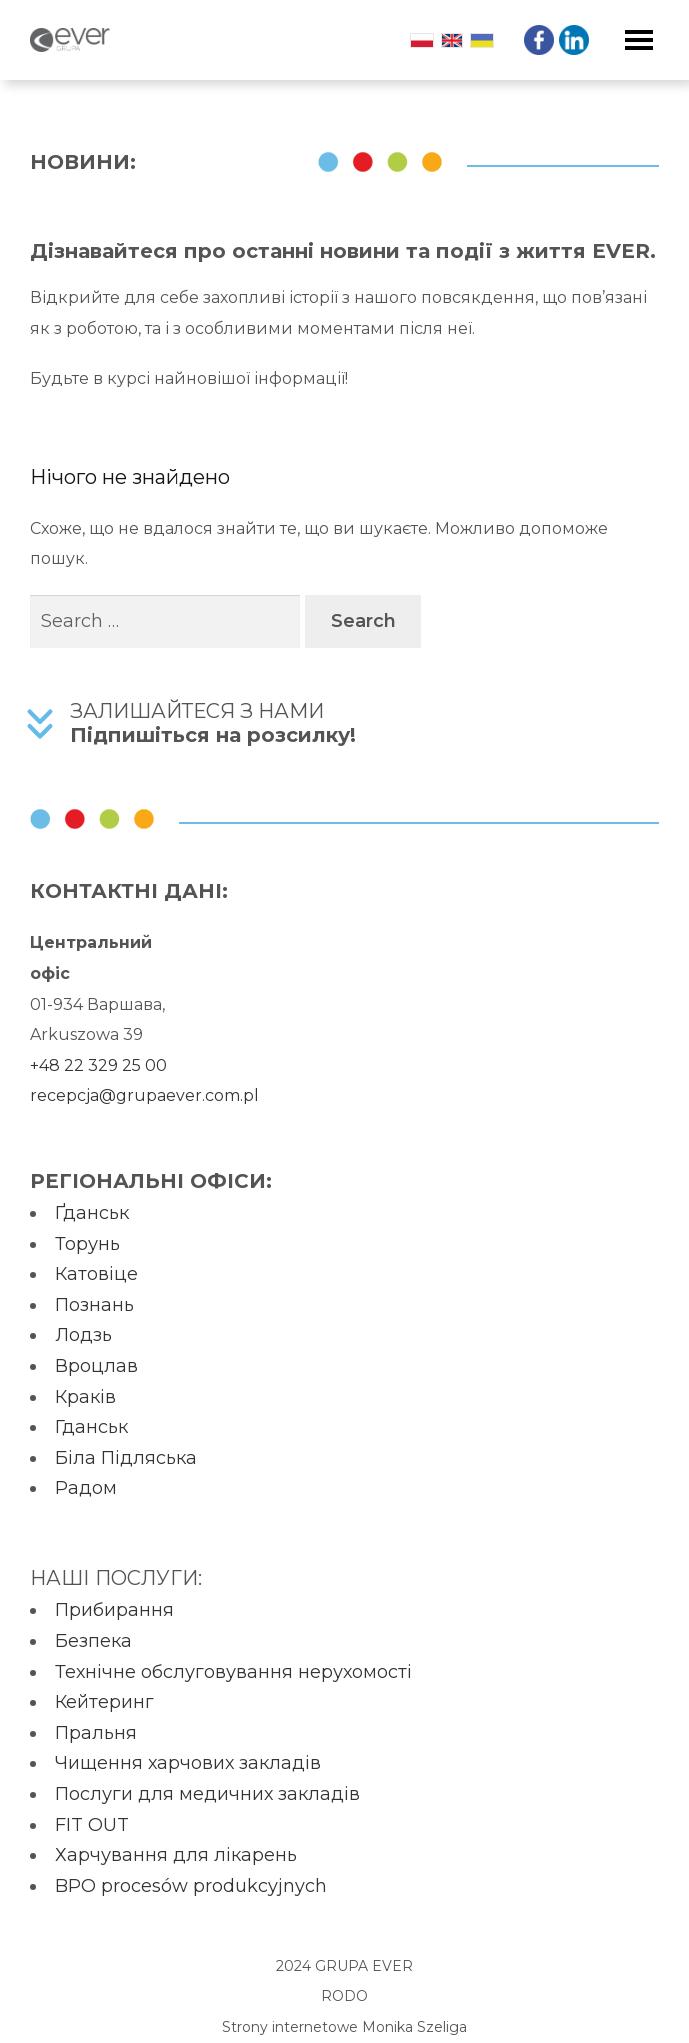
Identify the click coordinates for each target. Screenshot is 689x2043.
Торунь (87, 1244)
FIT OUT (92, 1825)
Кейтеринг (104, 1702)
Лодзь (83, 1335)
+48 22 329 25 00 (98, 1065)
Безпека (93, 1641)
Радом (86, 1488)
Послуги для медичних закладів (207, 1794)
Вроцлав (96, 1366)
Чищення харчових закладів (188, 1763)
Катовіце (96, 1274)
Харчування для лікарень (176, 1855)
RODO (344, 1996)
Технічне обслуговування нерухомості (233, 1672)
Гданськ (91, 1427)
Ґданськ (92, 1213)
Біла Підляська (126, 1458)
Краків (85, 1397)
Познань (94, 1305)
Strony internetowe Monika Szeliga (344, 2027)
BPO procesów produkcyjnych (191, 1886)
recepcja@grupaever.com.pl (144, 1095)
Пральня (96, 1733)
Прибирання (114, 1610)
